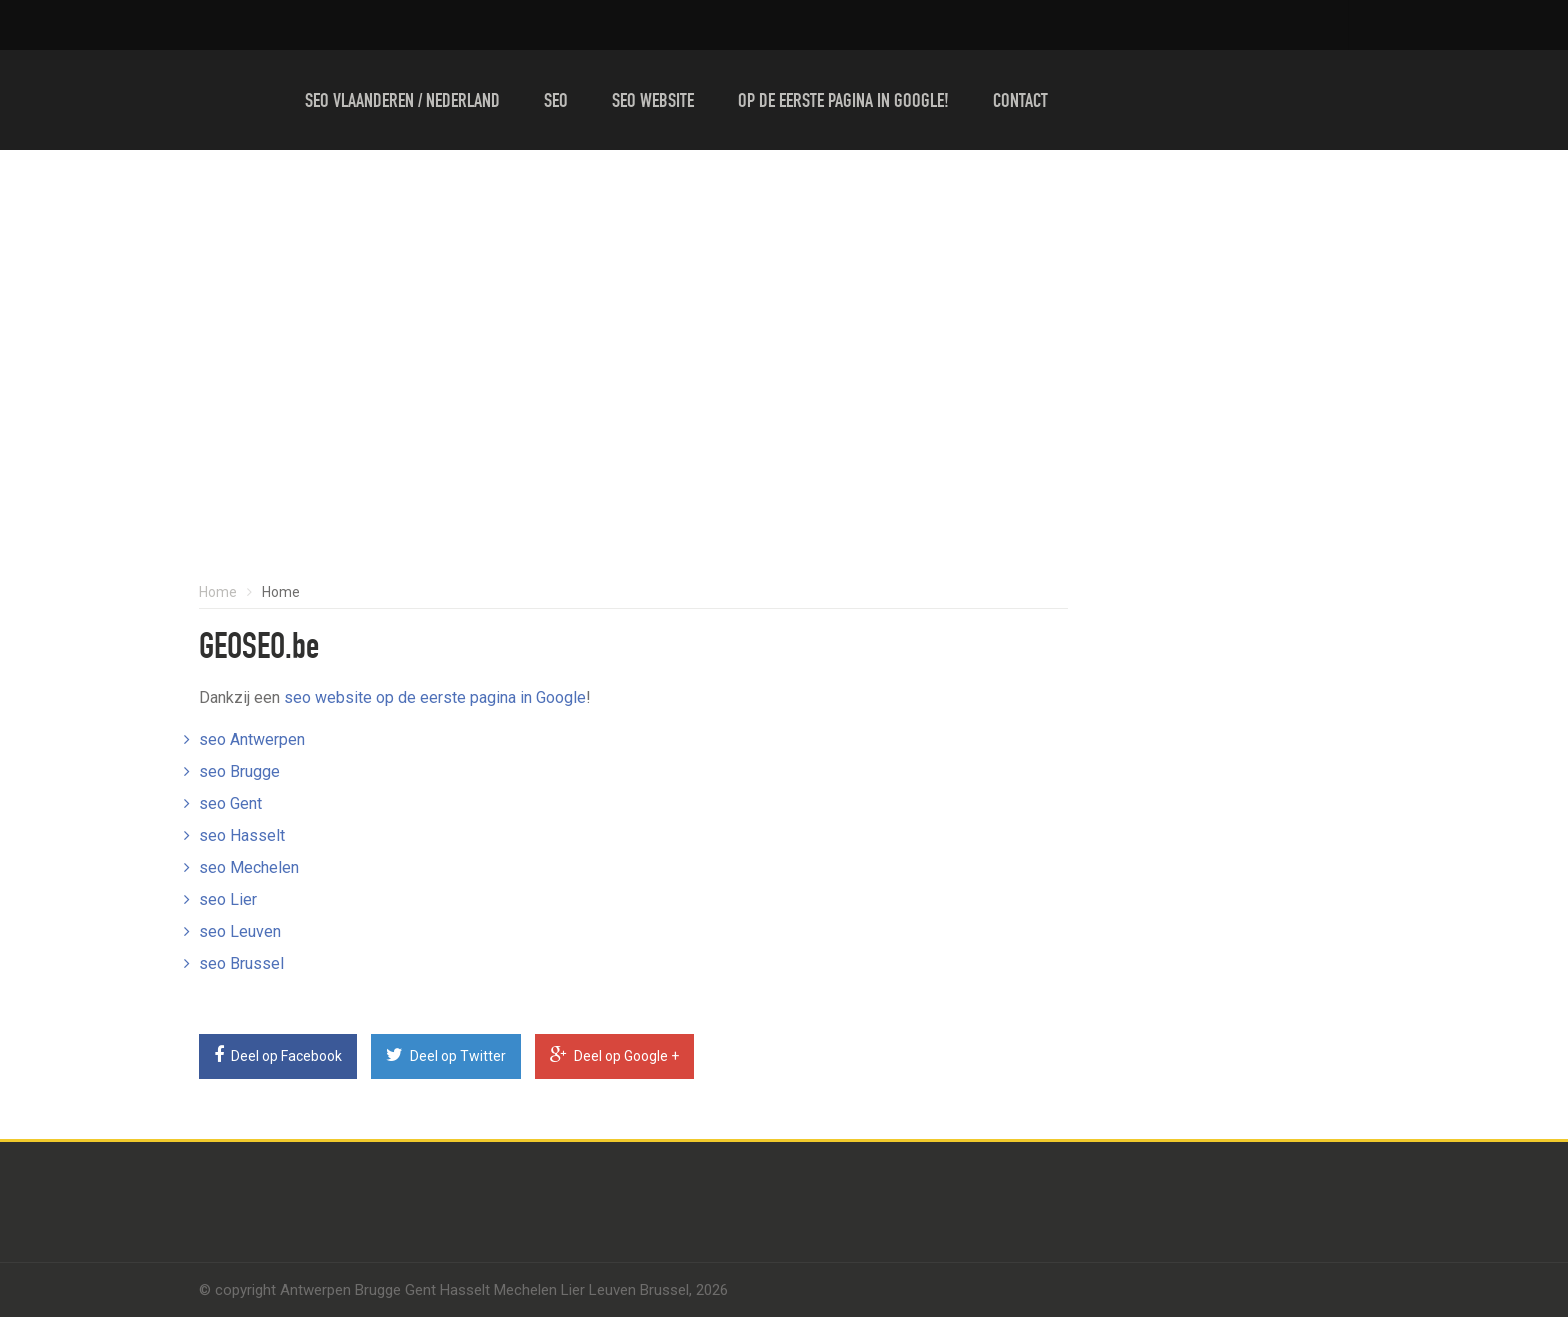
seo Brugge (239, 771)
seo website (328, 697)
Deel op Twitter (446, 1055)
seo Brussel (241, 963)
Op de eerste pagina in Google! (843, 103)
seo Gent (230, 803)
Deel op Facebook (278, 1055)
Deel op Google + (614, 1055)
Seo (556, 103)
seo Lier (228, 899)
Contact (1020, 103)
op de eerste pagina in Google (481, 697)
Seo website (653, 103)
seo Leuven (240, 931)
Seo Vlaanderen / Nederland (402, 103)
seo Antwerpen (252, 739)
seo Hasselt (242, 835)
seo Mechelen (249, 867)
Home (218, 592)
